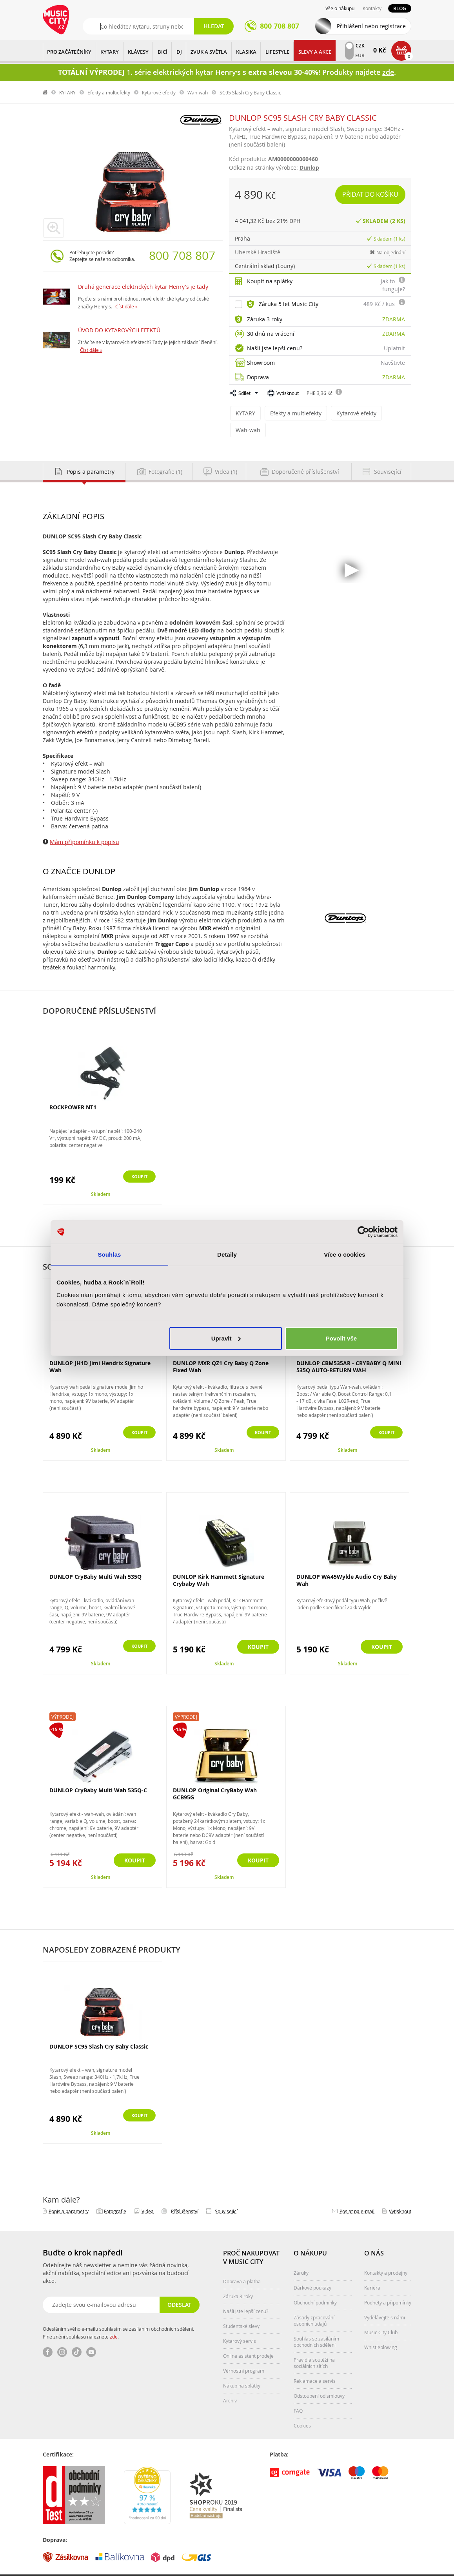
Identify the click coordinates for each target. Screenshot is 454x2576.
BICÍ (162, 51)
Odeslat (178, 2287)
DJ (179, 51)
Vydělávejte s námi (384, 2300)
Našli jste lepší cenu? (274, 348)
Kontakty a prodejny (385, 2255)
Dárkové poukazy (312, 2270)
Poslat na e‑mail (357, 2194)
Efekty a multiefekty (108, 92)
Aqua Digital (398, 2566)
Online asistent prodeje (248, 2338)
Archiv (230, 2383)
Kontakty (372, 8)
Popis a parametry (69, 2194)
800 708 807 (182, 255)
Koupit (134, 1160)
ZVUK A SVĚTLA (209, 51)
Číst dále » (126, 306)
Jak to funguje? (393, 285)
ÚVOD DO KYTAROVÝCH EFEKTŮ (119, 330)
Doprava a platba (242, 2264)
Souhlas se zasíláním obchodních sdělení (316, 2324)
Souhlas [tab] (109, 1254)
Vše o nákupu (339, 8)
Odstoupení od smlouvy (319, 2378)
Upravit (226, 1338)
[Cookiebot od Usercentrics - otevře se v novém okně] (363, 1232)
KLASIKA (246, 51)
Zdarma (393, 319)
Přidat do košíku (371, 194)
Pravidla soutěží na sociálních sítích (314, 2345)
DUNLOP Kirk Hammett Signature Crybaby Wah (218, 1563)
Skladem (100, 1177)
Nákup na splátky (241, 2368)
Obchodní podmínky (315, 2285)
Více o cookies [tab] (344, 1254)
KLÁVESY (138, 51)
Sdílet (244, 393)
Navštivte (393, 362)
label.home (45, 92)
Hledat (213, 26)
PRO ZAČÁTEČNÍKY (69, 51)
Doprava (258, 377)
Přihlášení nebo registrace (371, 26)
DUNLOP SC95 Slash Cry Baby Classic (98, 2029)
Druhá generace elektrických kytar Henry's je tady (143, 286)
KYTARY (109, 51)
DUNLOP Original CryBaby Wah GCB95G (215, 1776)
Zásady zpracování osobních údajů (314, 2303)
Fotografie (115, 2194)
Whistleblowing (380, 2330)
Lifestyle (277, 51)
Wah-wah (197, 92)
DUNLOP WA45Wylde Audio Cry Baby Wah (346, 1563)
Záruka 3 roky (264, 319)
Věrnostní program (243, 2353)
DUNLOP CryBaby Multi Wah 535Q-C (98, 1773)
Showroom (261, 362)
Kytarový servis (239, 2324)
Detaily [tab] (227, 1254)
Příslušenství (184, 2194)
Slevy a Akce (314, 51)
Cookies (302, 2408)
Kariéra (372, 2270)
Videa (148, 2194)
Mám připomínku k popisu (84, 824)
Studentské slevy (241, 2309)
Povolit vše (341, 1338)
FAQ (298, 2393)
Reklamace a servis (315, 2363)
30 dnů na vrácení (270, 333)
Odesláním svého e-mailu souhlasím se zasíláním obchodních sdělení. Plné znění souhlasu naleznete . (118, 2315)
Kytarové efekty (159, 92)
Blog (399, 8)
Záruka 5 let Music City (288, 304)
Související (226, 2194)
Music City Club (381, 2315)
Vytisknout (287, 393)
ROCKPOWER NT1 (72, 1090)
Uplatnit (394, 348)
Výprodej (62, 1699)
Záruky (301, 2255)
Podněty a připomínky (387, 2285)
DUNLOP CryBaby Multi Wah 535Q (95, 1559)
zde (114, 2319)
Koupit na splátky (269, 281)
